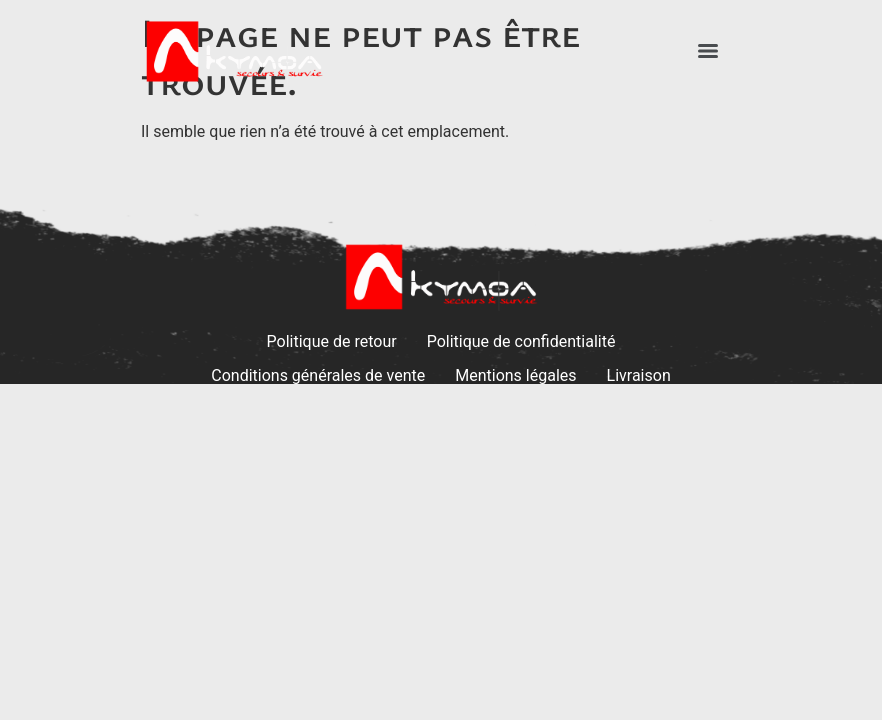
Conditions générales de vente (318, 375)
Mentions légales (515, 375)
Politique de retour (332, 341)
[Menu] (708, 51)
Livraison (639, 375)
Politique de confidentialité (521, 341)
